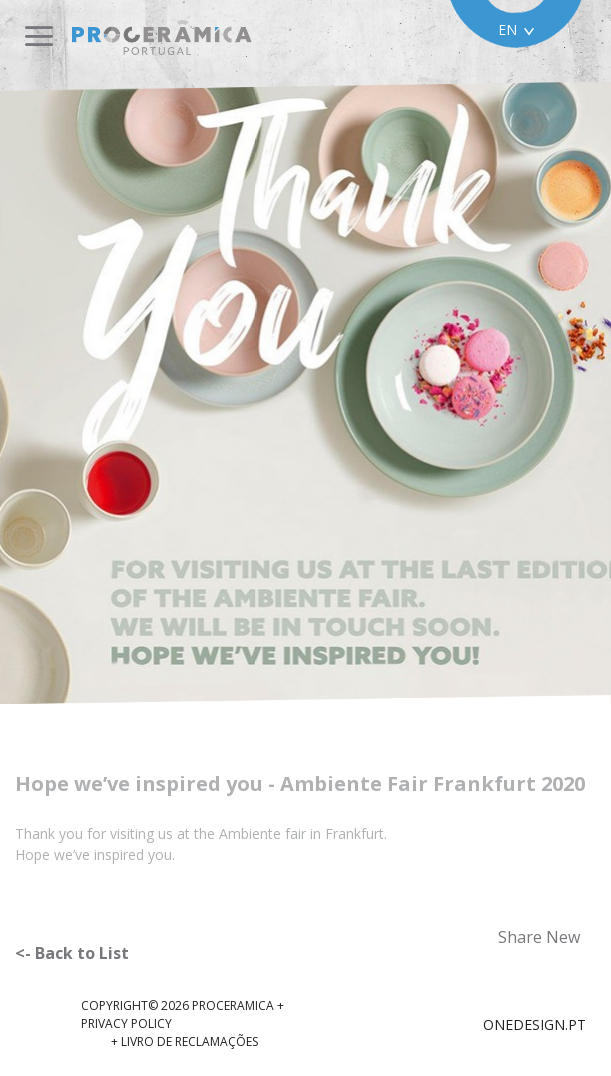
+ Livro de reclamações (184, 1041)
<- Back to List (72, 953)
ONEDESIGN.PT (534, 1024)
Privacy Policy (126, 1023)
